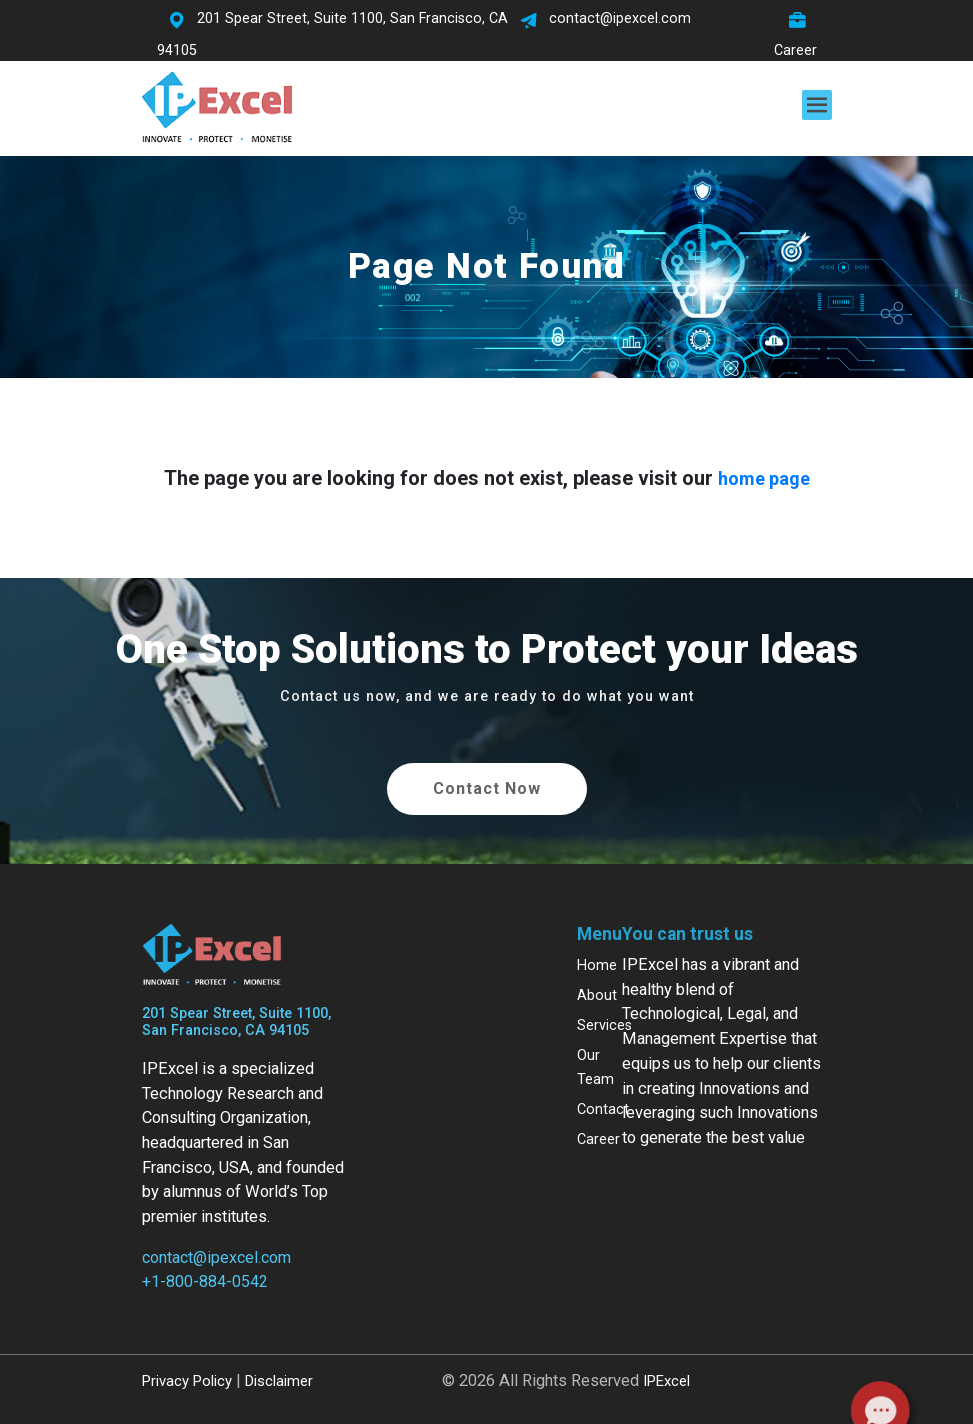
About (597, 995)
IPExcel (666, 1381)
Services (604, 1025)
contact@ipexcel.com (216, 1257)
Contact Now (487, 788)
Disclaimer (279, 1381)
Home (597, 965)
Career (598, 1139)
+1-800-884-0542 (205, 1281)
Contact (603, 1109)
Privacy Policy (187, 1381)
